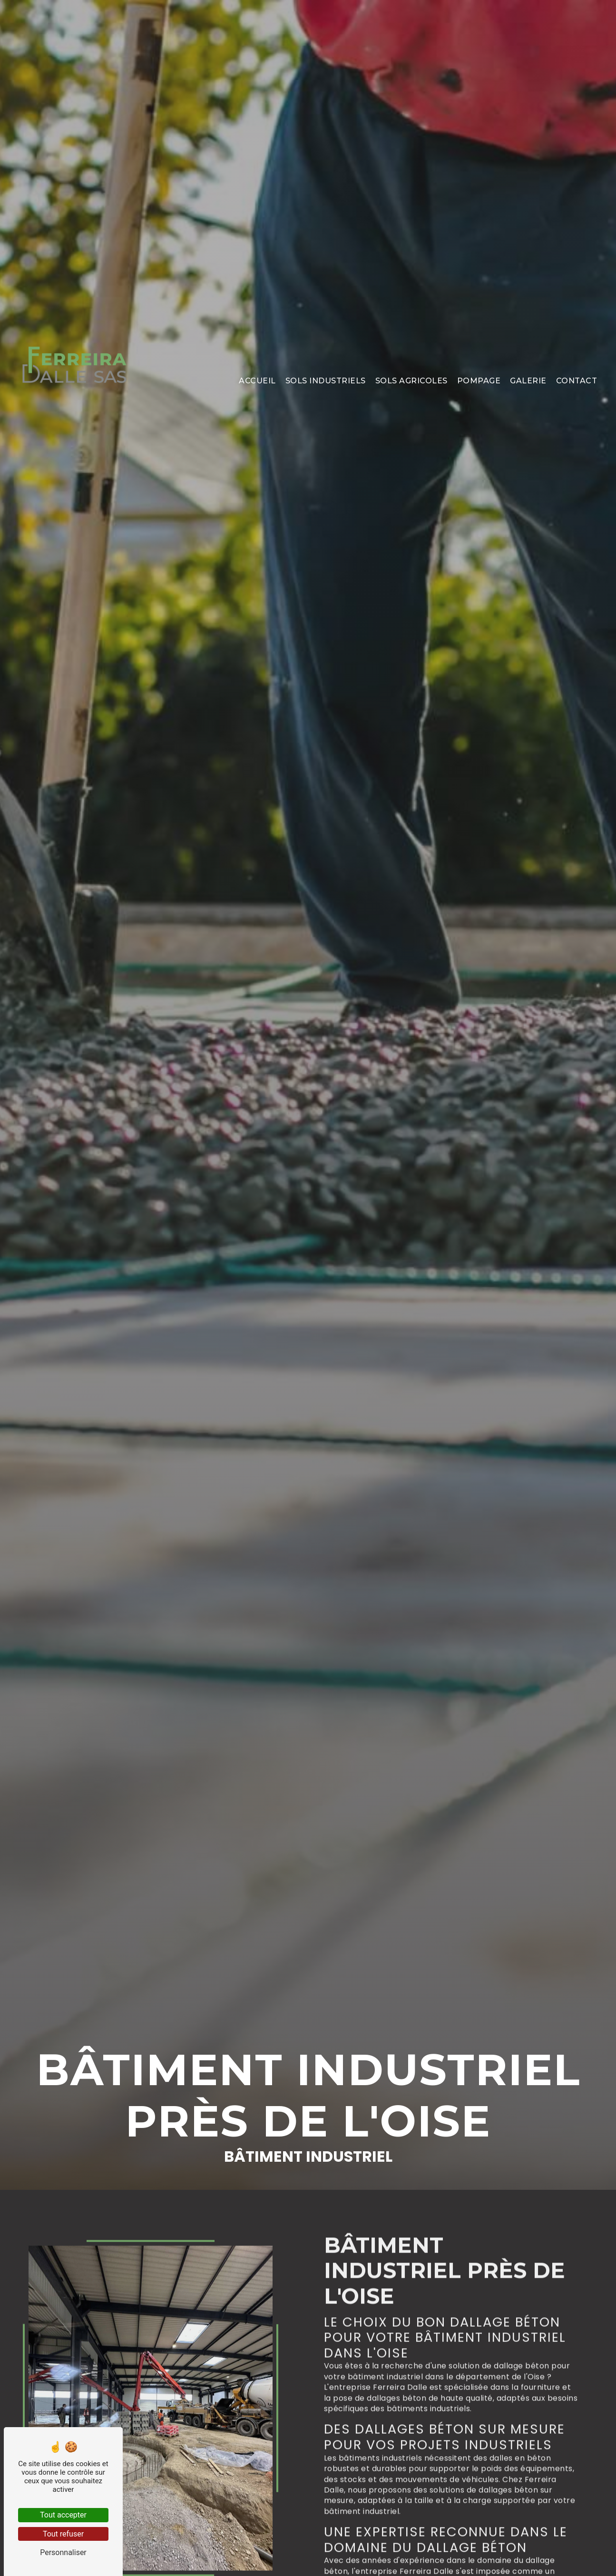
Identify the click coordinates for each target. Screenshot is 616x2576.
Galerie (528, 360)
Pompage (479, 360)
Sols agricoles (411, 360)
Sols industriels (325, 360)
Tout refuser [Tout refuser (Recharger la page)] (63, 2533)
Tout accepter (63, 2514)
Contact (576, 360)
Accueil (257, 360)
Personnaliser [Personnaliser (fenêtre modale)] (63, 2552)
